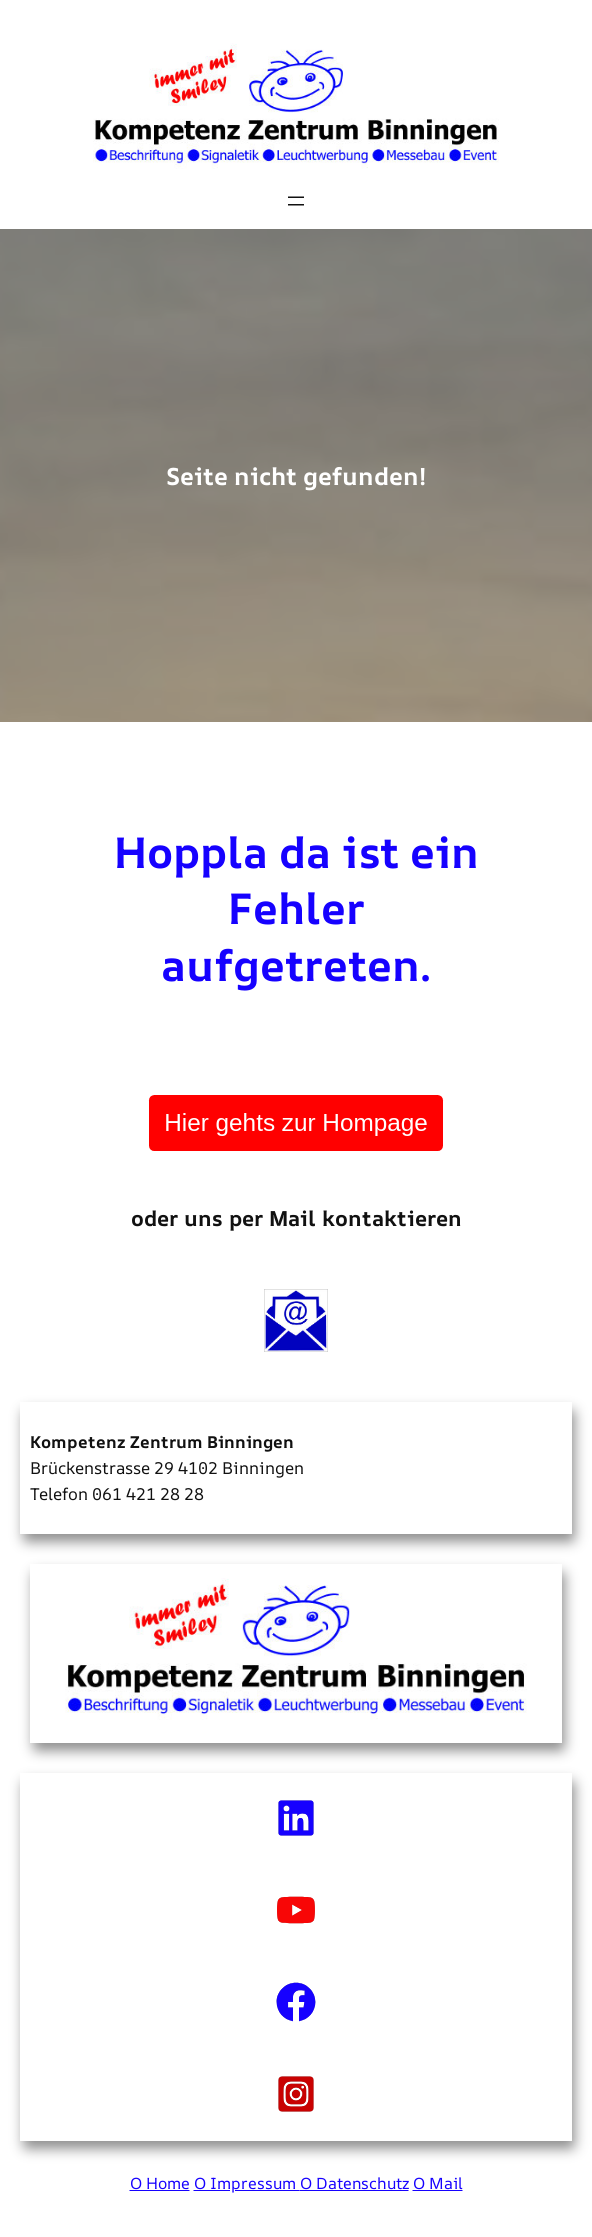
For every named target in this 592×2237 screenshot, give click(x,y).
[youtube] (296, 1910)
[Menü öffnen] (296, 201)
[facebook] (296, 2002)
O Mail (438, 2183)
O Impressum (247, 2183)
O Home (160, 2183)
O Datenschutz (354, 2183)
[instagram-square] (296, 2094)
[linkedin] (296, 1818)
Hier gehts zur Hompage (296, 1122)
